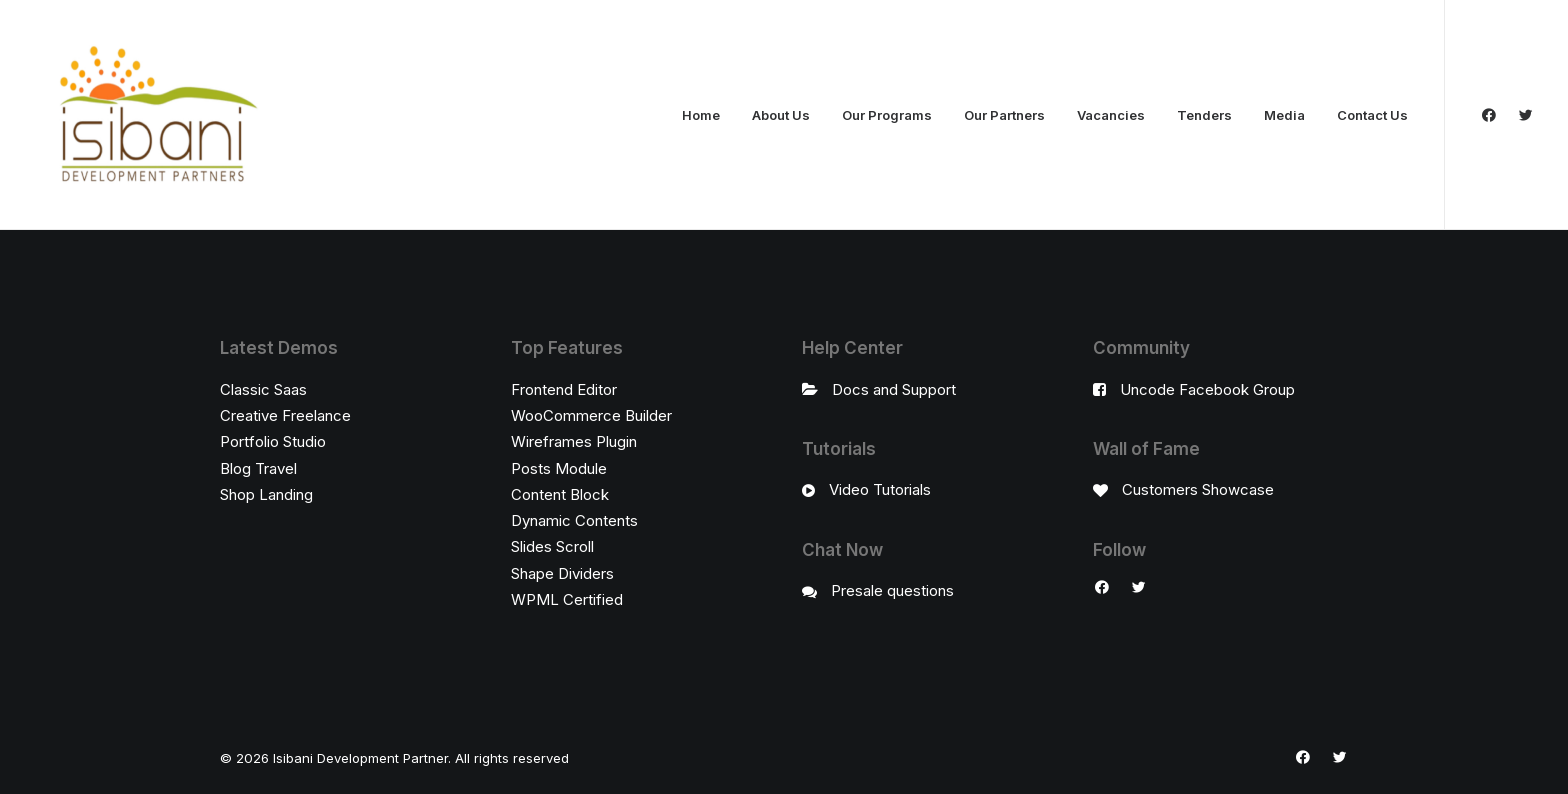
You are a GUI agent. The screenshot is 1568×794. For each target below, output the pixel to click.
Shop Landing (266, 494)
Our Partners (1004, 115)
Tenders (1204, 115)
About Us (781, 115)
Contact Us (1372, 115)
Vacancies (1111, 115)
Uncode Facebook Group (1207, 389)
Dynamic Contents (574, 520)
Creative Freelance (285, 415)
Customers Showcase (1198, 489)
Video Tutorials (880, 489)
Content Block (560, 494)
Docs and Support (894, 389)
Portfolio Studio (273, 441)
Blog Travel (258, 468)
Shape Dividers (562, 573)
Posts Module (559, 468)
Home (701, 115)
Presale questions (892, 590)
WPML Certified (567, 599)
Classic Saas (263, 389)
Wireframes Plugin (574, 441)
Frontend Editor (564, 389)
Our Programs (887, 115)
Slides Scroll (552, 546)
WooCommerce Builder (591, 415)
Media (1284, 115)
